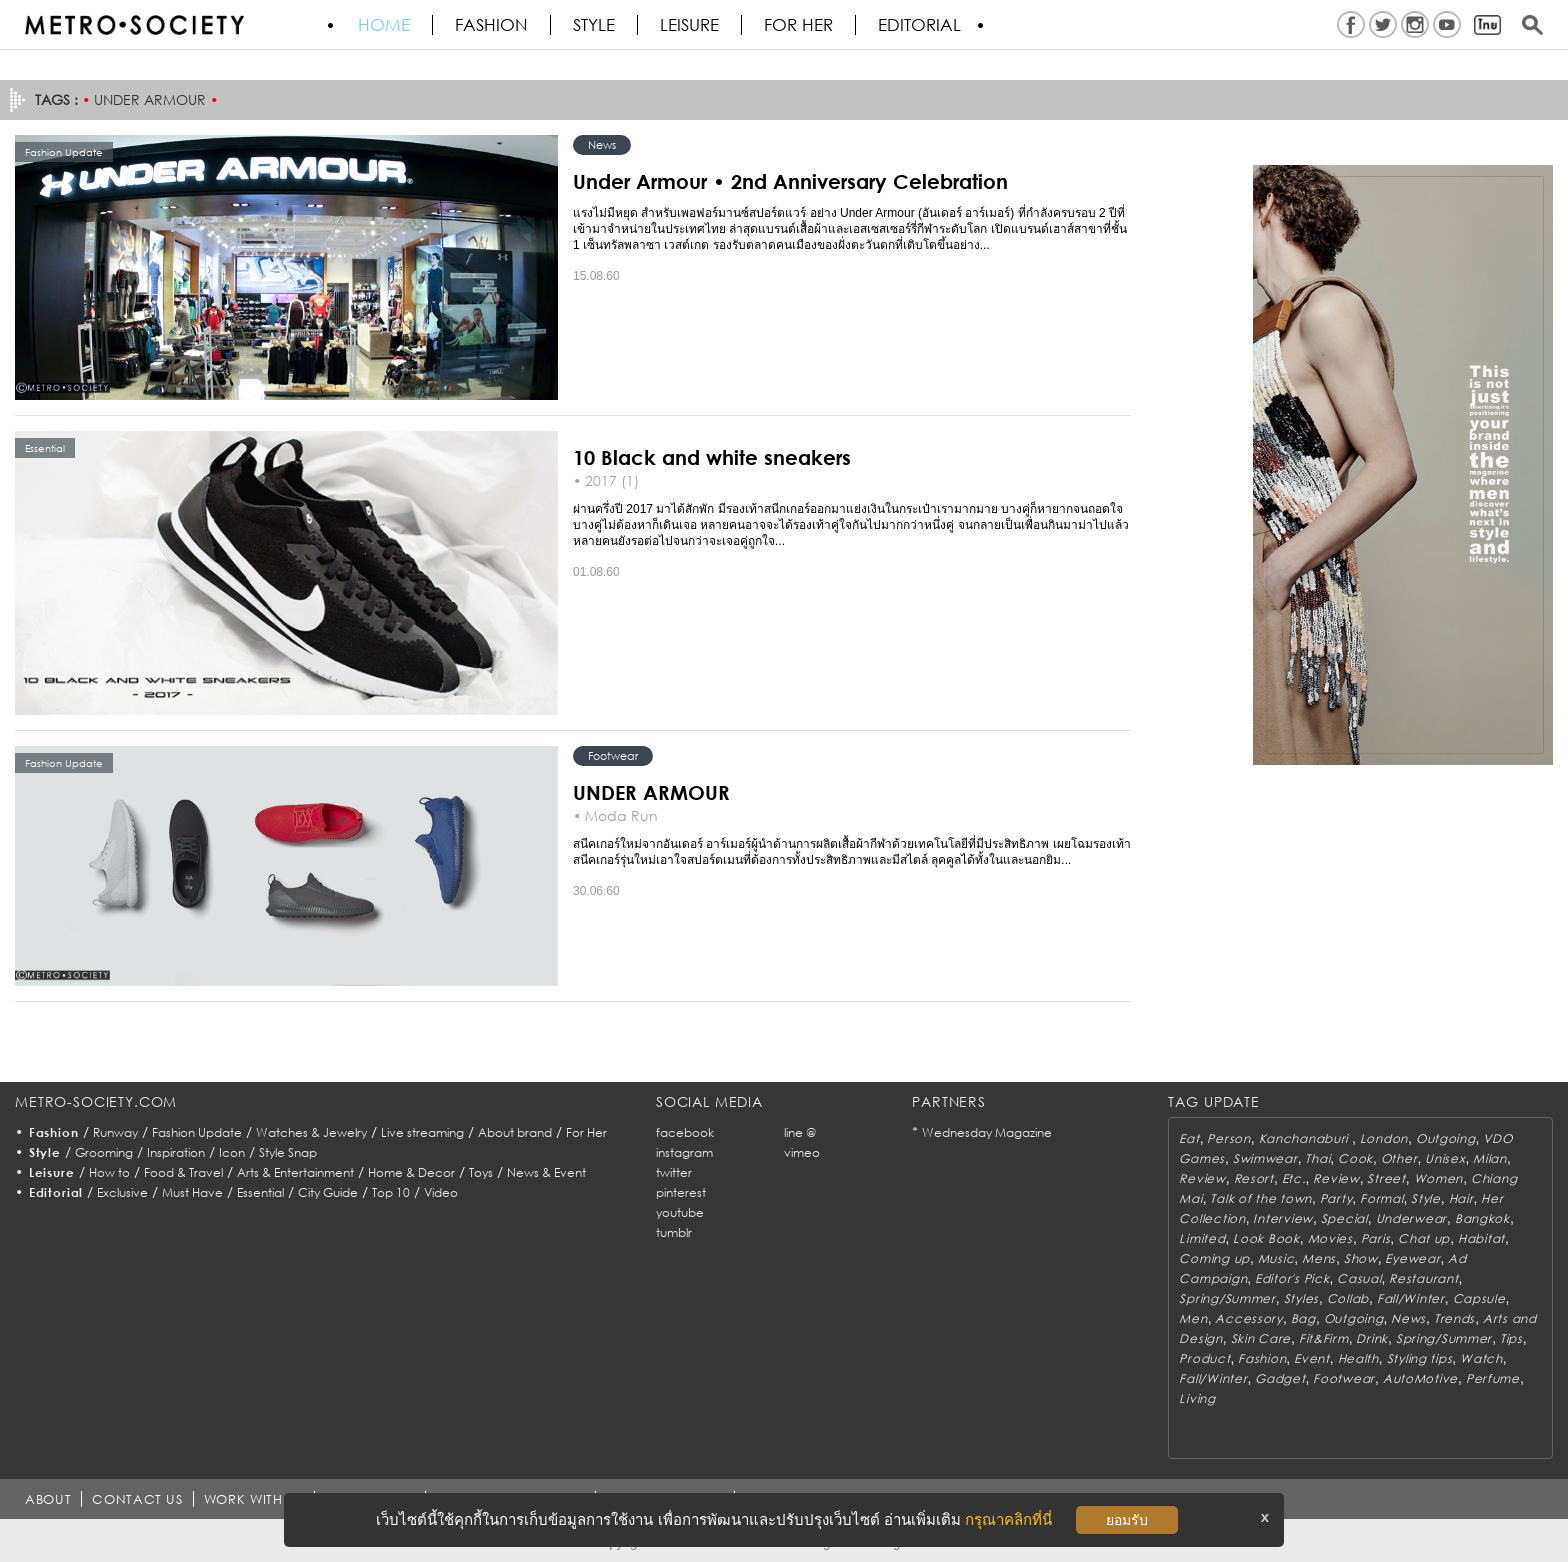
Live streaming (422, 1132)
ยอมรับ (1127, 1520)
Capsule (1479, 1298)
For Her (586, 1132)
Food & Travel (183, 1172)
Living (1197, 1398)
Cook (1355, 1158)
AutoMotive (1420, 1378)
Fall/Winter (1411, 1298)
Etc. (1294, 1178)
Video (441, 1192)
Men (1193, 1318)
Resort (1254, 1178)
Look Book (1266, 1238)
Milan (1490, 1158)
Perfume (1493, 1378)
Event (1312, 1358)
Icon (232, 1152)
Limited (1202, 1238)
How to (109, 1172)
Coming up (1214, 1258)
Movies (1330, 1238)
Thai (1317, 1158)
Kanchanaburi (1305, 1138)
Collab (1348, 1298)
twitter (674, 1172)
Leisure (689, 25)
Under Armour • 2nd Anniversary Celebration (790, 181)
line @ (800, 1132)
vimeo (802, 1152)
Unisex (1445, 1158)
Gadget (1280, 1378)
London (1384, 1138)
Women (1439, 1178)
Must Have (192, 1192)
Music (1276, 1258)
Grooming (104, 1152)
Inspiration (176, 1152)
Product (1204, 1358)
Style (594, 25)
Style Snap (288, 1152)
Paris (1376, 1238)
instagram (684, 1152)
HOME (384, 25)
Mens (1319, 1258)
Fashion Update (197, 1132)
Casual (1359, 1278)
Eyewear (1412, 1258)
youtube (680, 1212)
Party (1336, 1198)
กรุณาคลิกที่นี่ (1008, 1519)
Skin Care (1261, 1338)
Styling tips (1420, 1358)
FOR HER (798, 25)
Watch (1481, 1358)
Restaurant (1423, 1278)
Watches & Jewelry (311, 1132)
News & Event (546, 1172)
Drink (1372, 1338)
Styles (1301, 1298)
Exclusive (122, 1192)
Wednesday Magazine (987, 1132)
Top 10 (391, 1192)
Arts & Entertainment (295, 1172)
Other (1399, 1158)
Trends (1454, 1318)
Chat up (1424, 1238)
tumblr (674, 1232)
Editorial (919, 25)
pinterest (681, 1192)
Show (1361, 1258)
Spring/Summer (1227, 1298)
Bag (1303, 1318)
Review (1202, 1178)
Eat (1189, 1138)
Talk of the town (1261, 1198)
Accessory (1248, 1318)
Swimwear (1265, 1158)
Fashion (491, 25)
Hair (1461, 1198)
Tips (1511, 1338)
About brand (515, 1132)
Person (1228, 1138)
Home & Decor (411, 1172)
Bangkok (1482, 1218)
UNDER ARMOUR (651, 792)
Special (1344, 1218)
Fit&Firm (1324, 1338)
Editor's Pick (1292, 1278)
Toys (481, 1172)
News (602, 144)
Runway (115, 1132)
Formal (1381, 1198)
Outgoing (1446, 1138)
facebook (685, 1132)
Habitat (1481, 1238)
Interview (1282, 1218)
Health (1358, 1358)
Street (1386, 1178)
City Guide (328, 1192)
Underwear (1411, 1218)
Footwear (613, 755)
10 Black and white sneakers (712, 457)
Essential (260, 1192)
